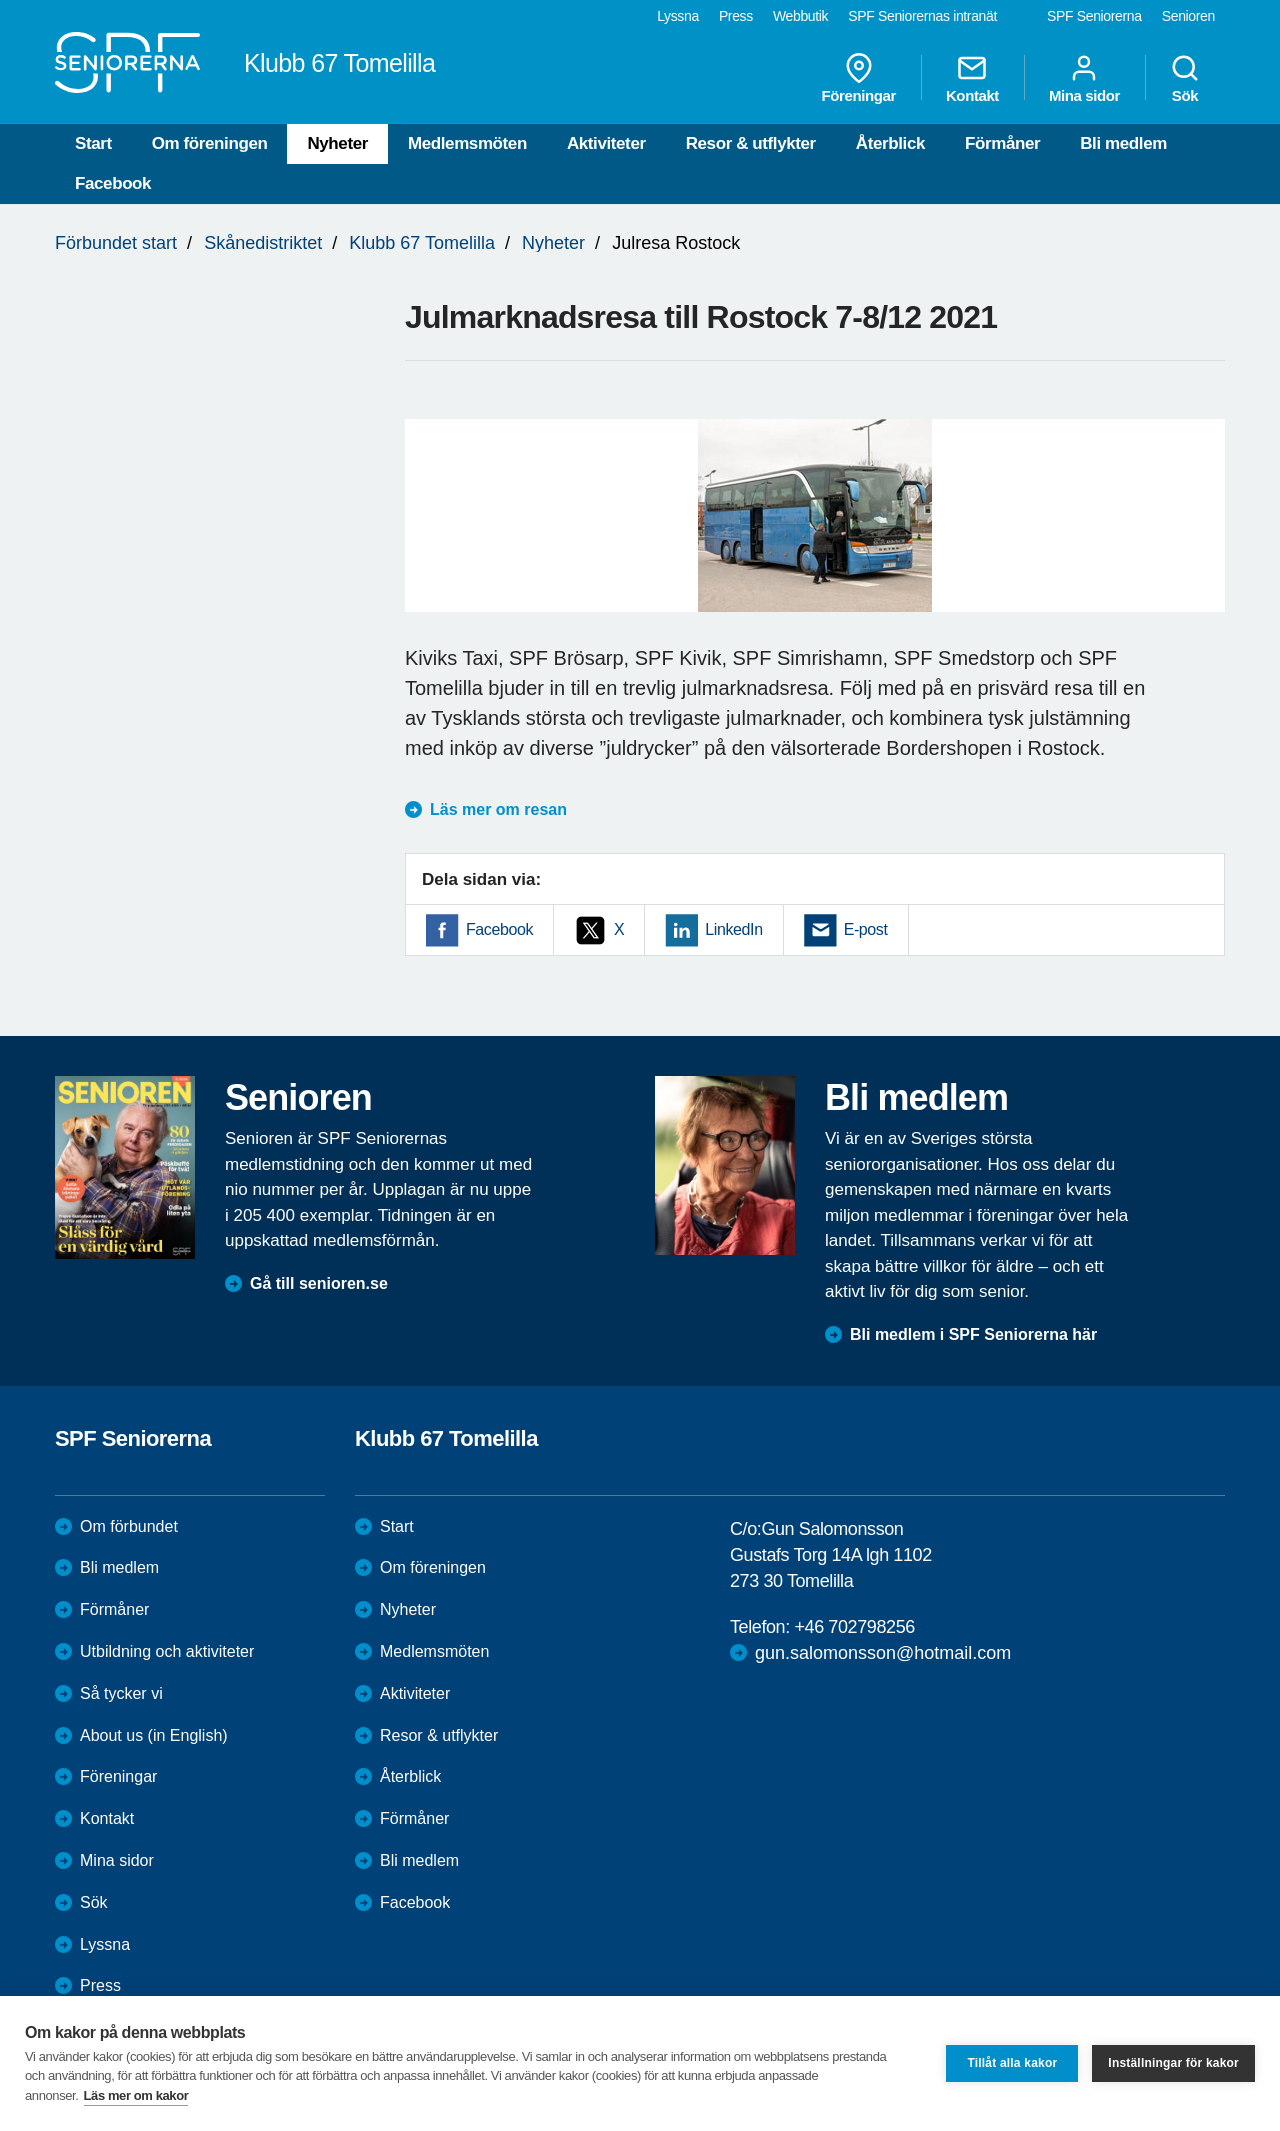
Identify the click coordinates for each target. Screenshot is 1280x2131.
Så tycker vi (121, 1693)
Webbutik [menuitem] (800, 16)
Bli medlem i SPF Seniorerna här (973, 1334)
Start (93, 143)
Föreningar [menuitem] (859, 78)
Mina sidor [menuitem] (1084, 78)
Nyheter (337, 143)
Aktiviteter (606, 143)
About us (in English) (154, 1735)
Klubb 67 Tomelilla (422, 243)
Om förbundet (129, 1526)
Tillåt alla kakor (1012, 2063)
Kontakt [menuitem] (972, 78)
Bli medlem (1123, 143)
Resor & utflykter (751, 143)
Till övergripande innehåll (0, 0)
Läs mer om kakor (136, 2095)
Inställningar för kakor (1173, 2063)
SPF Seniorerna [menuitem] (1094, 16)
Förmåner (1002, 143)
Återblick (890, 143)
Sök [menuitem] (1185, 78)
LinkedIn (733, 929)
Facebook (113, 183)
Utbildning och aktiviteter (167, 1651)
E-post (866, 929)
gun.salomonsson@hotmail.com (883, 1653)
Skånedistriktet (263, 243)
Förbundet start (116, 243)
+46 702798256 (854, 1627)
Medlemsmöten (467, 143)
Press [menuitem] (736, 16)
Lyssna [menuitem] (678, 16)
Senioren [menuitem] (1188, 16)
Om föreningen (210, 143)
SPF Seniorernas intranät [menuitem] (922, 16)
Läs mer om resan (498, 809)
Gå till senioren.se (319, 1283)
